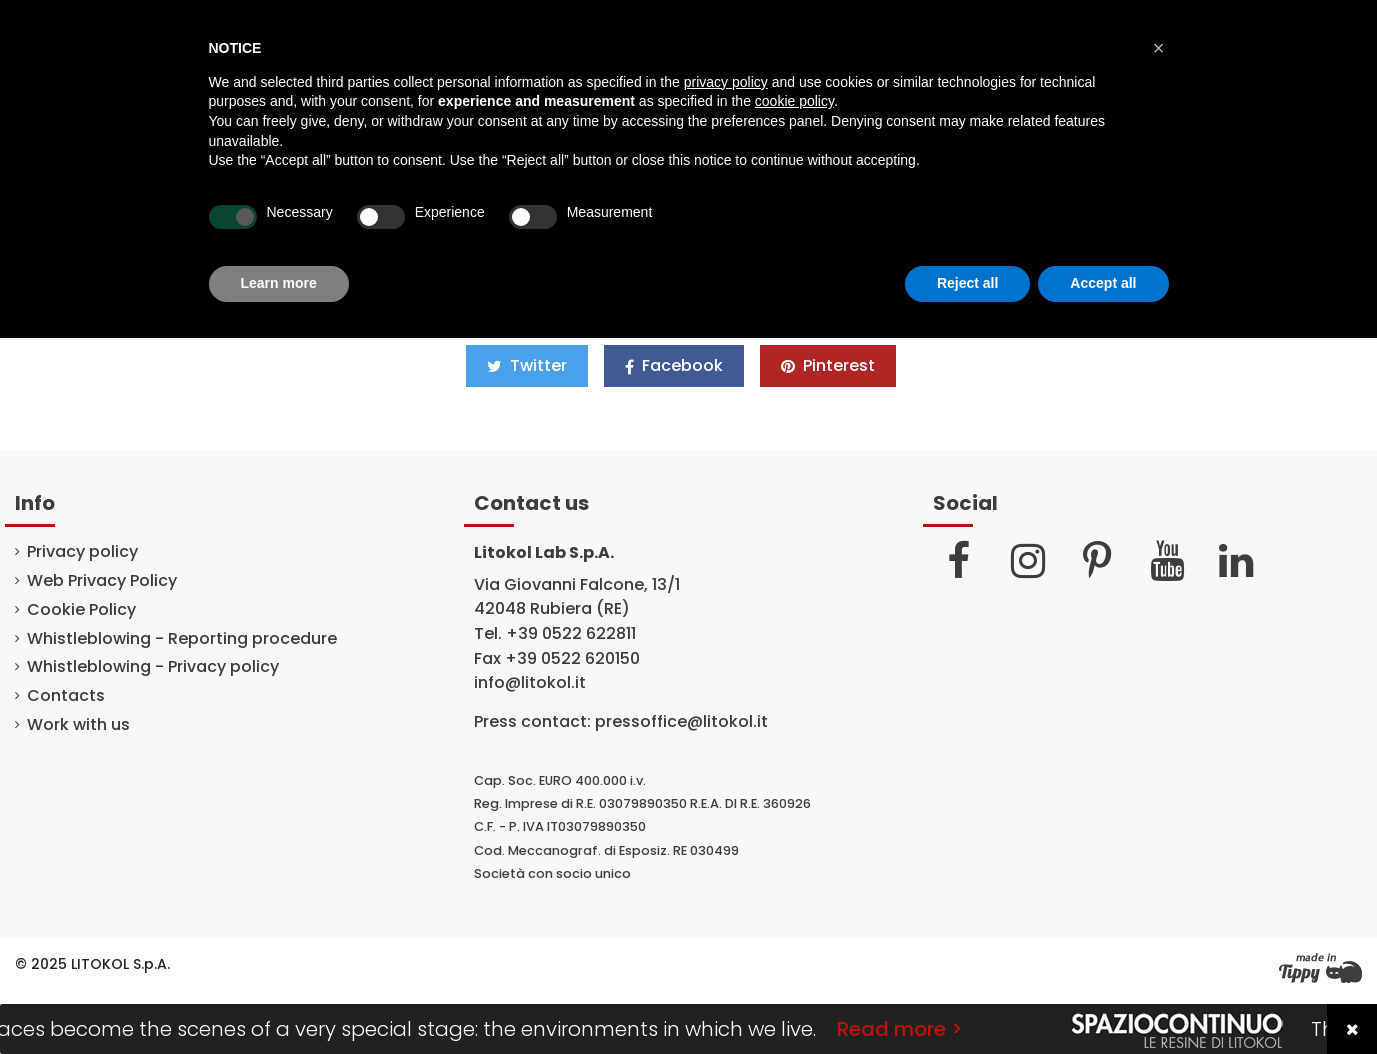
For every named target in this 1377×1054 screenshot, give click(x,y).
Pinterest (828, 365)
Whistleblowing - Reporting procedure (182, 639)
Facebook (674, 365)
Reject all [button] (967, 283)
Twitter (527, 365)
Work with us (78, 725)
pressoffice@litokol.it (681, 721)
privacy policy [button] (726, 82)
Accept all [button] (1103, 283)
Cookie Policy (81, 610)
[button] (1159, 48)
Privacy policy (82, 552)
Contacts (66, 696)
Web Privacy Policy (102, 581)
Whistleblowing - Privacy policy (153, 667)
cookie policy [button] (794, 101)
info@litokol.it (530, 682)
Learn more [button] (279, 283)
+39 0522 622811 (571, 633)
